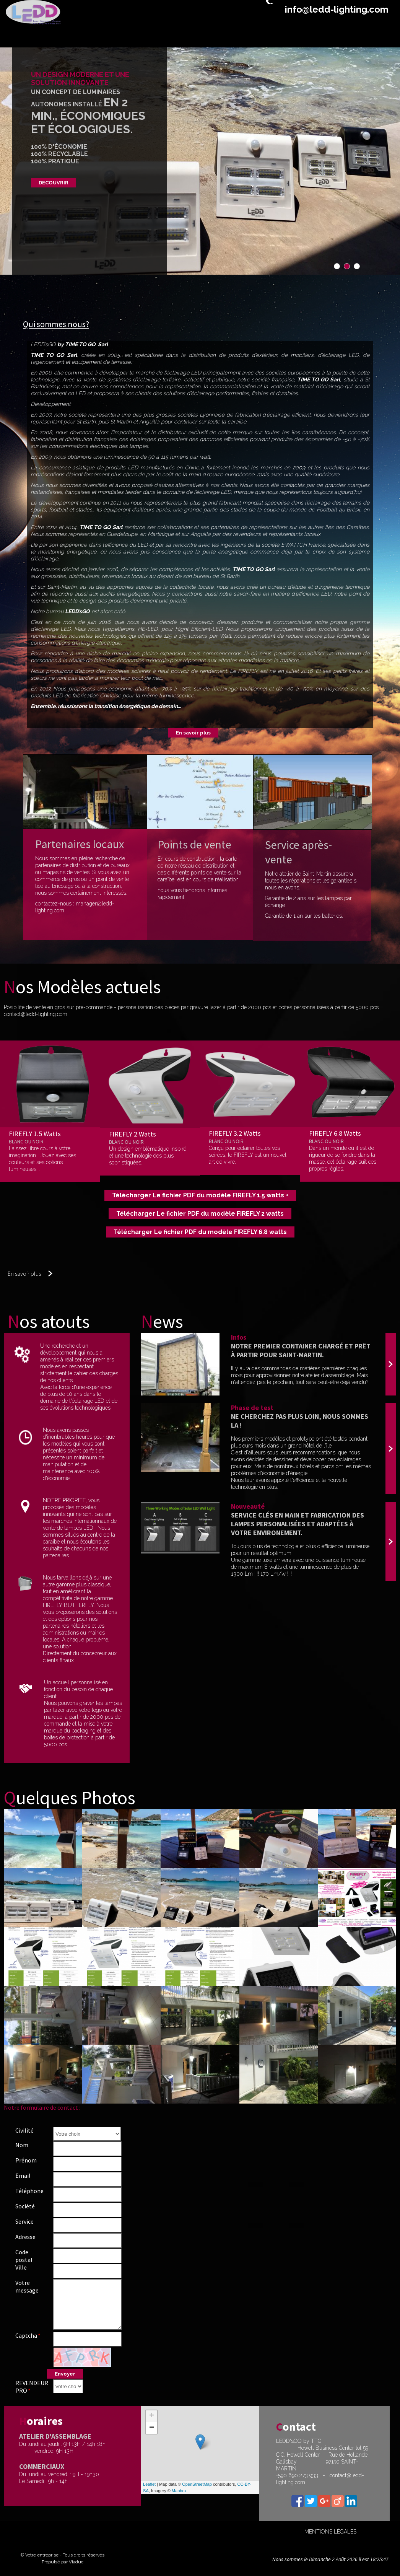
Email (23, 2175)
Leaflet (149, 2484)
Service (24, 2221)
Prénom (26, 2160)
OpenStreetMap (197, 2484)
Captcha (26, 2335)
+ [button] (151, 2416)
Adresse (25, 2237)
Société (25, 2206)
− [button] (151, 2428)
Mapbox (179, 2490)
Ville (21, 2267)
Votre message (27, 2286)
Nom (21, 2145)
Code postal (24, 2255)
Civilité (24, 2130)
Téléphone (29, 2191)
